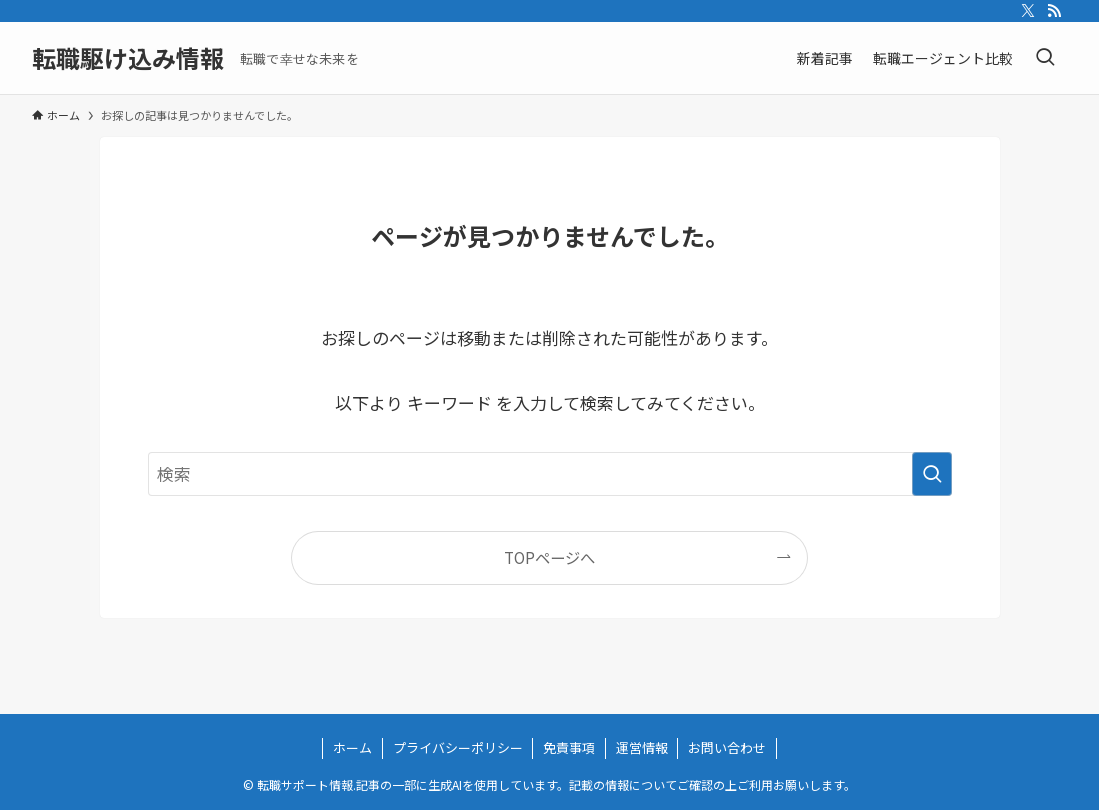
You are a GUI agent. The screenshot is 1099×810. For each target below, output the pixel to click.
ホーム (352, 747)
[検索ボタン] (1045, 58)
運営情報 (642, 747)
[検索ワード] (550, 474)
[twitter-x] (1028, 11)
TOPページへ (549, 557)
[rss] (1054, 11)
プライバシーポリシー (458, 747)
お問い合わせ (727, 747)
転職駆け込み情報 (128, 58)
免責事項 (569, 747)
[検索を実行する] (932, 474)
